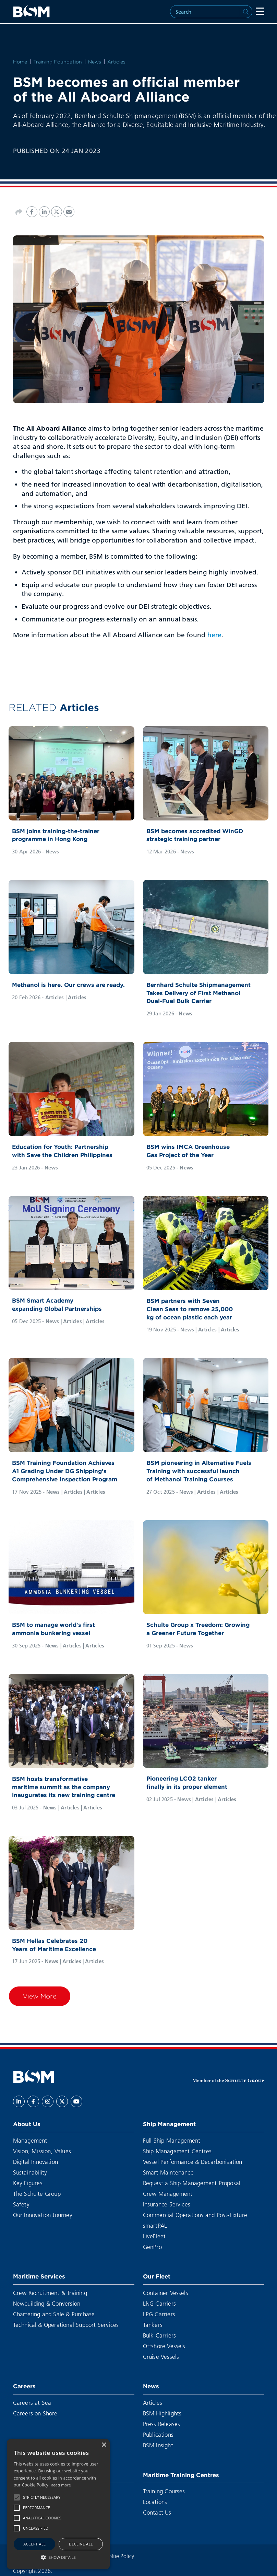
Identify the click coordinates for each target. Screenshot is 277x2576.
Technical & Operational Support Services (66, 2324)
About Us (26, 2124)
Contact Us (157, 2512)
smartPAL (155, 2225)
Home (20, 62)
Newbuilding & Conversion (47, 2303)
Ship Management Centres (177, 2151)
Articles (116, 62)
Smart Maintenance (168, 2172)
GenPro (152, 2246)
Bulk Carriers (159, 2335)
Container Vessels (165, 2292)
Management (30, 2140)
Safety (21, 2204)
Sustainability (30, 2172)
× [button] (103, 2445)
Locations (155, 2501)
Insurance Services (167, 2204)
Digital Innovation (35, 2161)
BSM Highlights (162, 2413)
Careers (24, 2386)
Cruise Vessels (161, 2356)
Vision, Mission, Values (42, 2151)
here (214, 635)
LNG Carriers (159, 2303)
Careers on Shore (35, 2413)
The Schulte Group (37, 2193)
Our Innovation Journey (42, 2214)
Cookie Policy (118, 2556)
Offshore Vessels (164, 2346)
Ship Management (169, 2124)
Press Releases (161, 2423)
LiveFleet (154, 2236)
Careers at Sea (32, 2402)
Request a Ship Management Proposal (192, 2183)
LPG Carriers (159, 2314)
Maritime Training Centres (181, 2475)
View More (40, 1996)
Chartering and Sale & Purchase (54, 2314)
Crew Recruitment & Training (50, 2292)
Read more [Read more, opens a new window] (61, 2484)
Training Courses (164, 2491)
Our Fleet (156, 2276)
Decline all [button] (81, 2543)
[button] (17, 2497)
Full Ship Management (172, 2140)
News (94, 62)
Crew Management (168, 2193)
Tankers (152, 2324)
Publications (158, 2434)
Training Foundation (57, 62)
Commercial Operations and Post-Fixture (195, 2214)
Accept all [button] (34, 2543)
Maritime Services (39, 2276)
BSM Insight (158, 2445)
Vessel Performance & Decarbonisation (192, 2161)
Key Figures (28, 2183)
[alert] (58, 2504)
